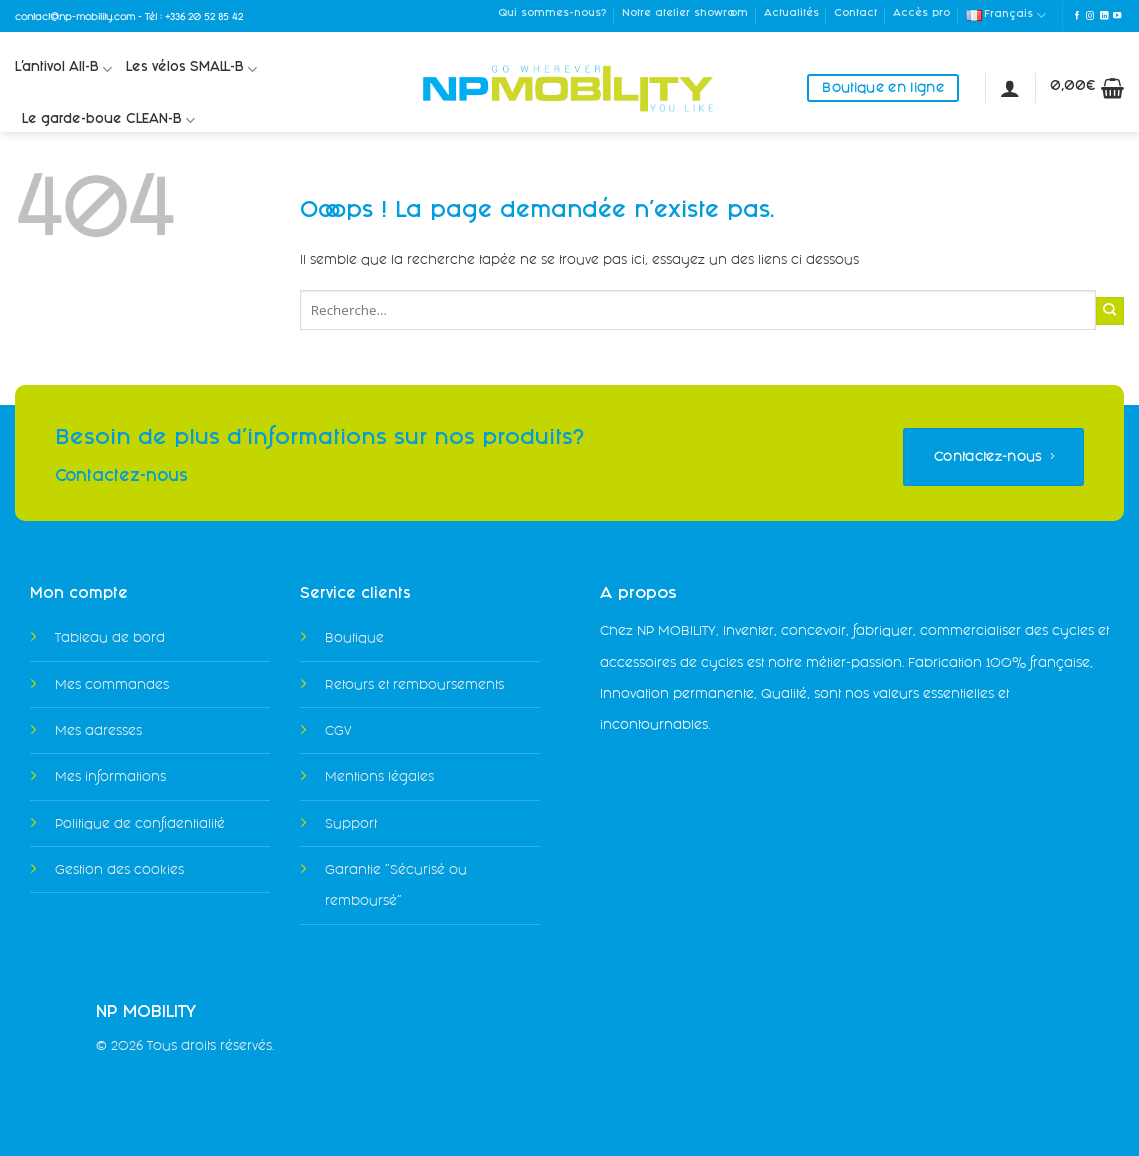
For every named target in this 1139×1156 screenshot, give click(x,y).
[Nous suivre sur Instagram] (1090, 16)
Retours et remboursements (414, 684)
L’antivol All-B (63, 69)
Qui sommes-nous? (552, 14)
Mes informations (110, 776)
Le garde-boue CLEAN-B (108, 120)
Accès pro (921, 14)
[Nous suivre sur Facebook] (1077, 16)
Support (351, 823)
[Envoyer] (1110, 311)
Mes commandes (112, 684)
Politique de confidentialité (140, 823)
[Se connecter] (1010, 88)
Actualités (791, 14)
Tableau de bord (110, 637)
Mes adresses (98, 730)
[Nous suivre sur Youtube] (1117, 16)
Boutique (354, 637)
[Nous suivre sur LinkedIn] (1104, 16)
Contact (855, 14)
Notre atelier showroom (685, 14)
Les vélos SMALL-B (191, 69)
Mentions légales (379, 776)
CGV (338, 730)
